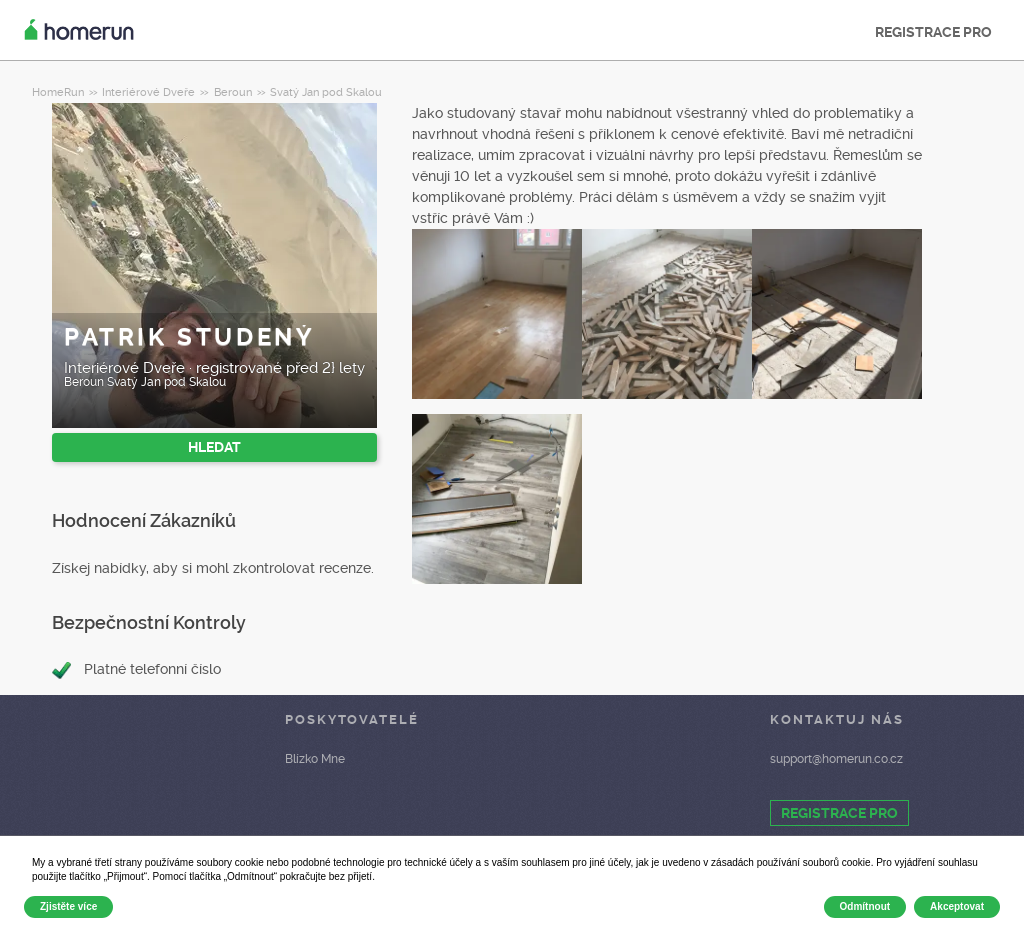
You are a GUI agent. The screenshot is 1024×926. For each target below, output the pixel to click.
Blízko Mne (315, 759)
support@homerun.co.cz (836, 759)
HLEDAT (214, 447)
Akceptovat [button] (957, 906)
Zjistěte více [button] (68, 906)
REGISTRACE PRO (933, 32)
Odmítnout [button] (865, 906)
